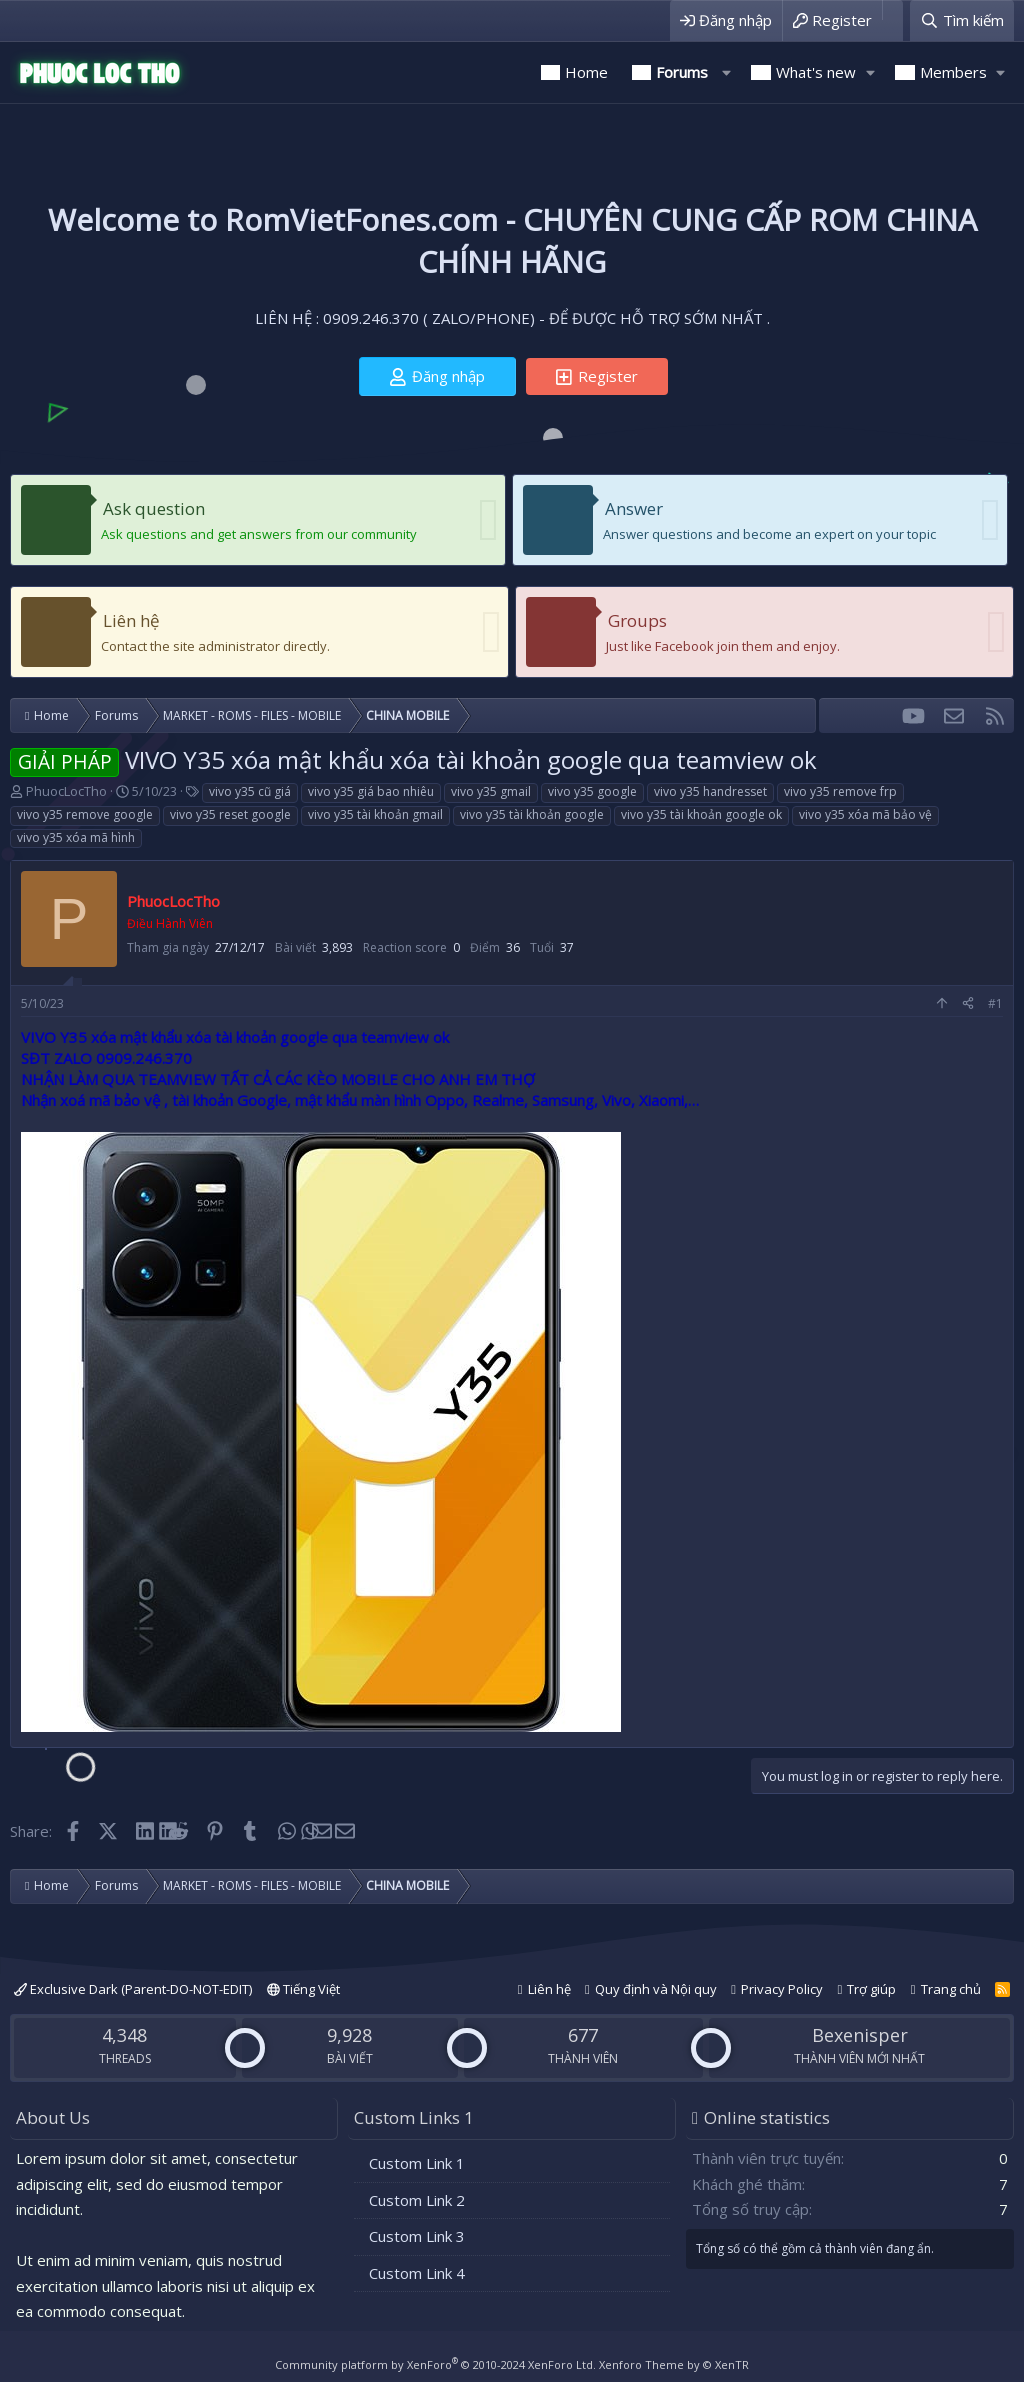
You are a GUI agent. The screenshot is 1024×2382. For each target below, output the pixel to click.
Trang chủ (951, 1989)
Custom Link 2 (417, 2200)
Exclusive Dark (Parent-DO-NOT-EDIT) (133, 1989)
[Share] (968, 1004)
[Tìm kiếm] (962, 20)
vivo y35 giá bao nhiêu (371, 791)
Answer (634, 508)
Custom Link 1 (417, 2163)
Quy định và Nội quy (656, 1989)
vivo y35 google (592, 791)
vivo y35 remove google (85, 814)
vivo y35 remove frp (840, 791)
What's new (816, 72)
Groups (637, 620)
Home (586, 72)
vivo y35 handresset (710, 791)
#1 (995, 1003)
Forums (682, 72)
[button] (726, 72)
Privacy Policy (782, 1989)
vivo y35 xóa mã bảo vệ (865, 814)
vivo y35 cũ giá (250, 791)
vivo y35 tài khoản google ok (701, 814)
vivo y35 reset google (230, 814)
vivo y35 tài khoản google (532, 814)
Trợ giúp (871, 1989)
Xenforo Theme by (674, 2364)
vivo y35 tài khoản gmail (375, 814)
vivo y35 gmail (491, 791)
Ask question (154, 508)
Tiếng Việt (303, 1989)
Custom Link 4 (417, 2273)
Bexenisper (860, 2035)
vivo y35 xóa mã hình (76, 837)
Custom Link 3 (417, 2236)
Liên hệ (131, 620)
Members (953, 72)
